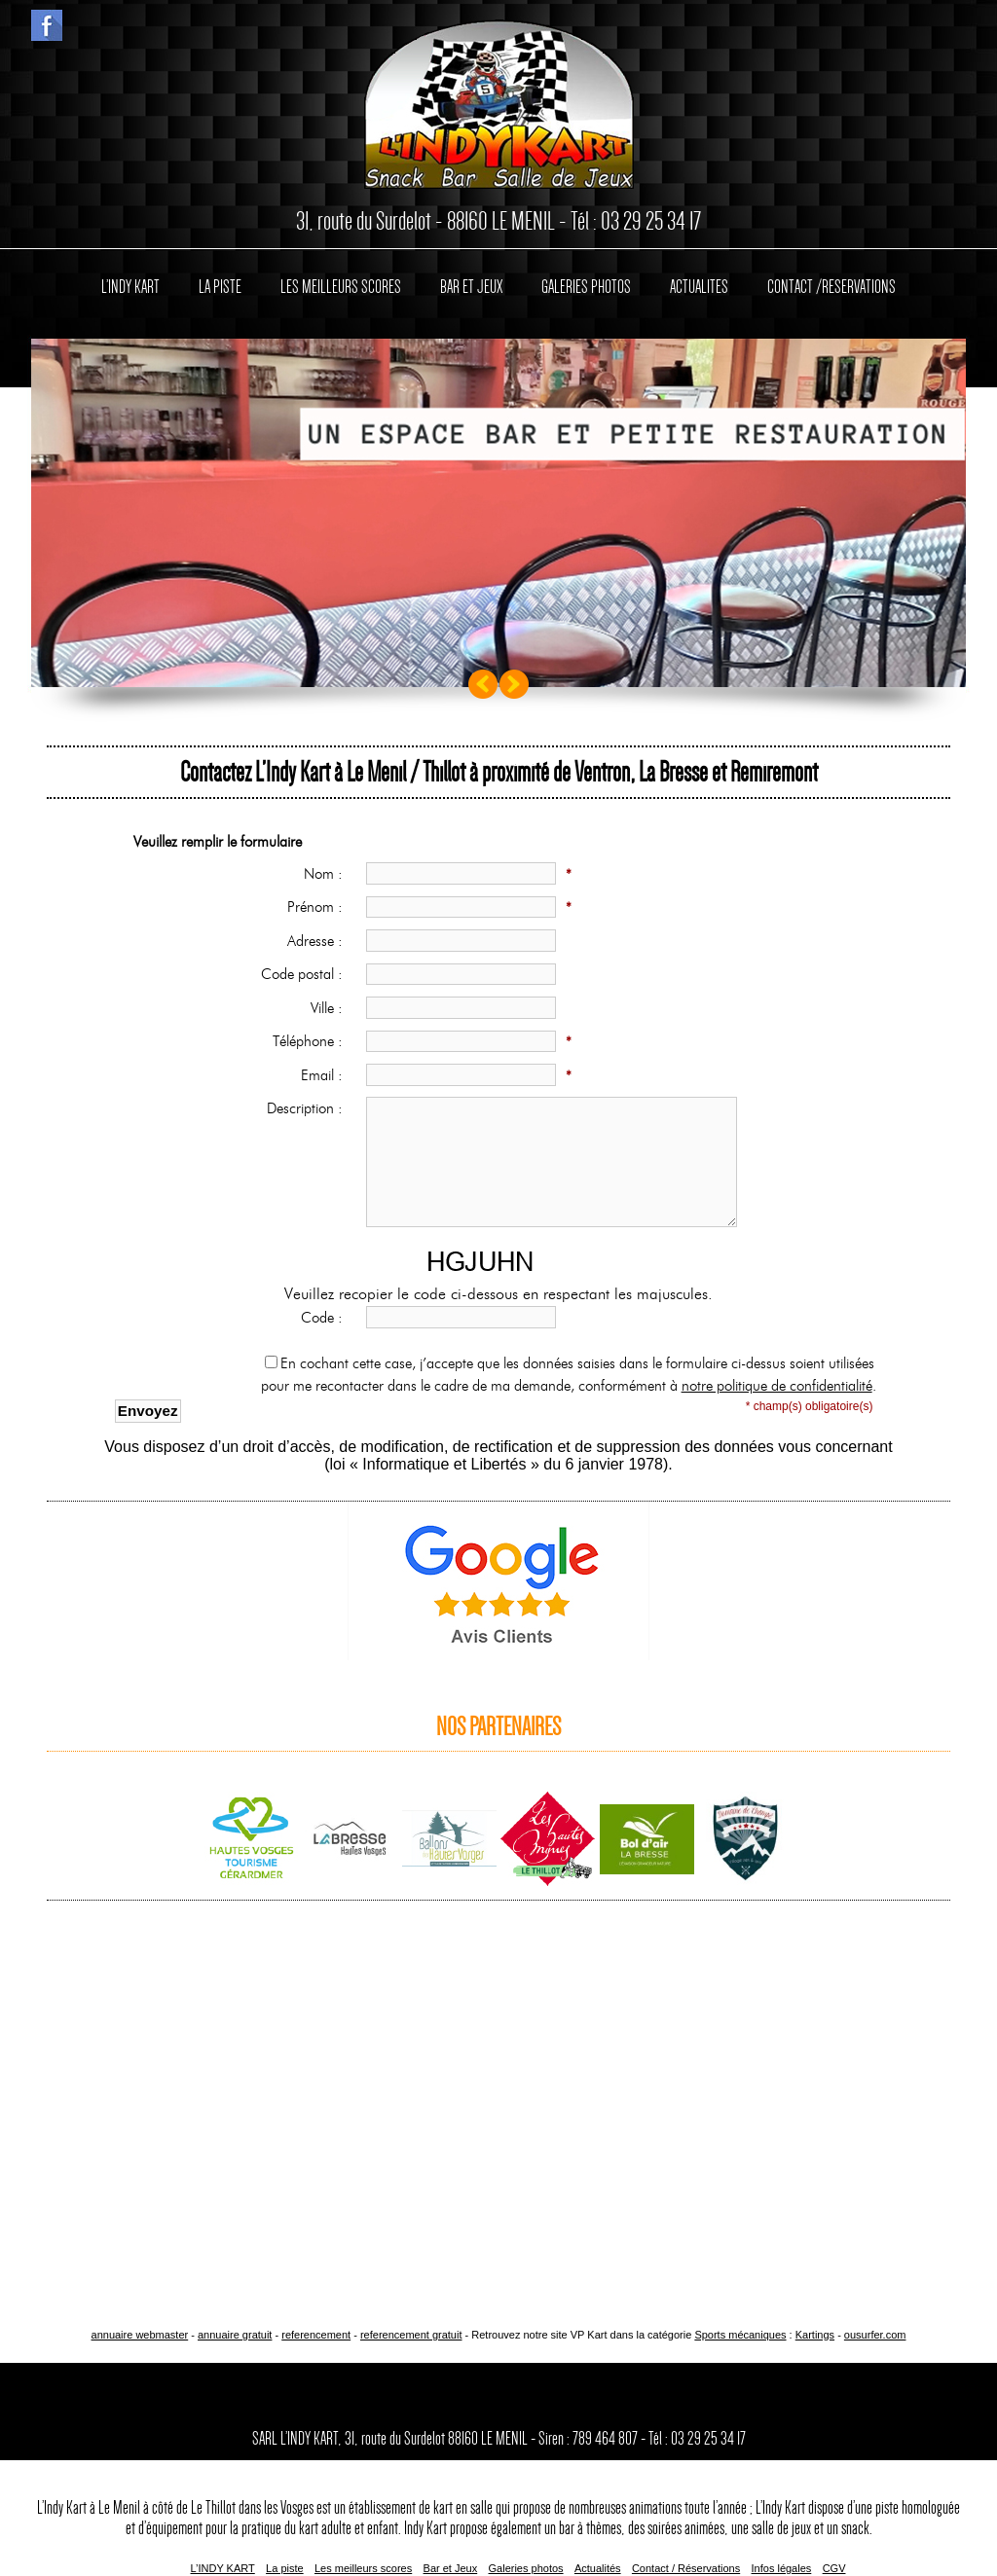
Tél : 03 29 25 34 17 (636, 221)
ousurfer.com (875, 2334)
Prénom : (319, 907)
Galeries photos (526, 2568)
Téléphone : (312, 1041)
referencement (316, 2334)
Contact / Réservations (686, 2568)
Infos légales (782, 2568)
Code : (326, 1317)
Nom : (327, 874)
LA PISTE (220, 287)
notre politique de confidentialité (777, 1386)
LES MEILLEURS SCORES (340, 287)
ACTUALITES (699, 287)
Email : (326, 1075)
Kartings (814, 2334)
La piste (285, 2568)
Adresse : (319, 941)
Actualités (597, 2568)
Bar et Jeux (451, 2568)
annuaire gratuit (235, 2334)
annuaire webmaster (140, 2334)
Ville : (331, 1008)
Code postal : (306, 974)
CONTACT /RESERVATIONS (831, 287)
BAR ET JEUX (471, 287)
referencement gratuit (411, 2334)
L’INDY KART (130, 287)
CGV (834, 2568)
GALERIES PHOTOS (586, 287)
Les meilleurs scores (363, 2568)
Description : (309, 1108)
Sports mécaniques (740, 2334)
